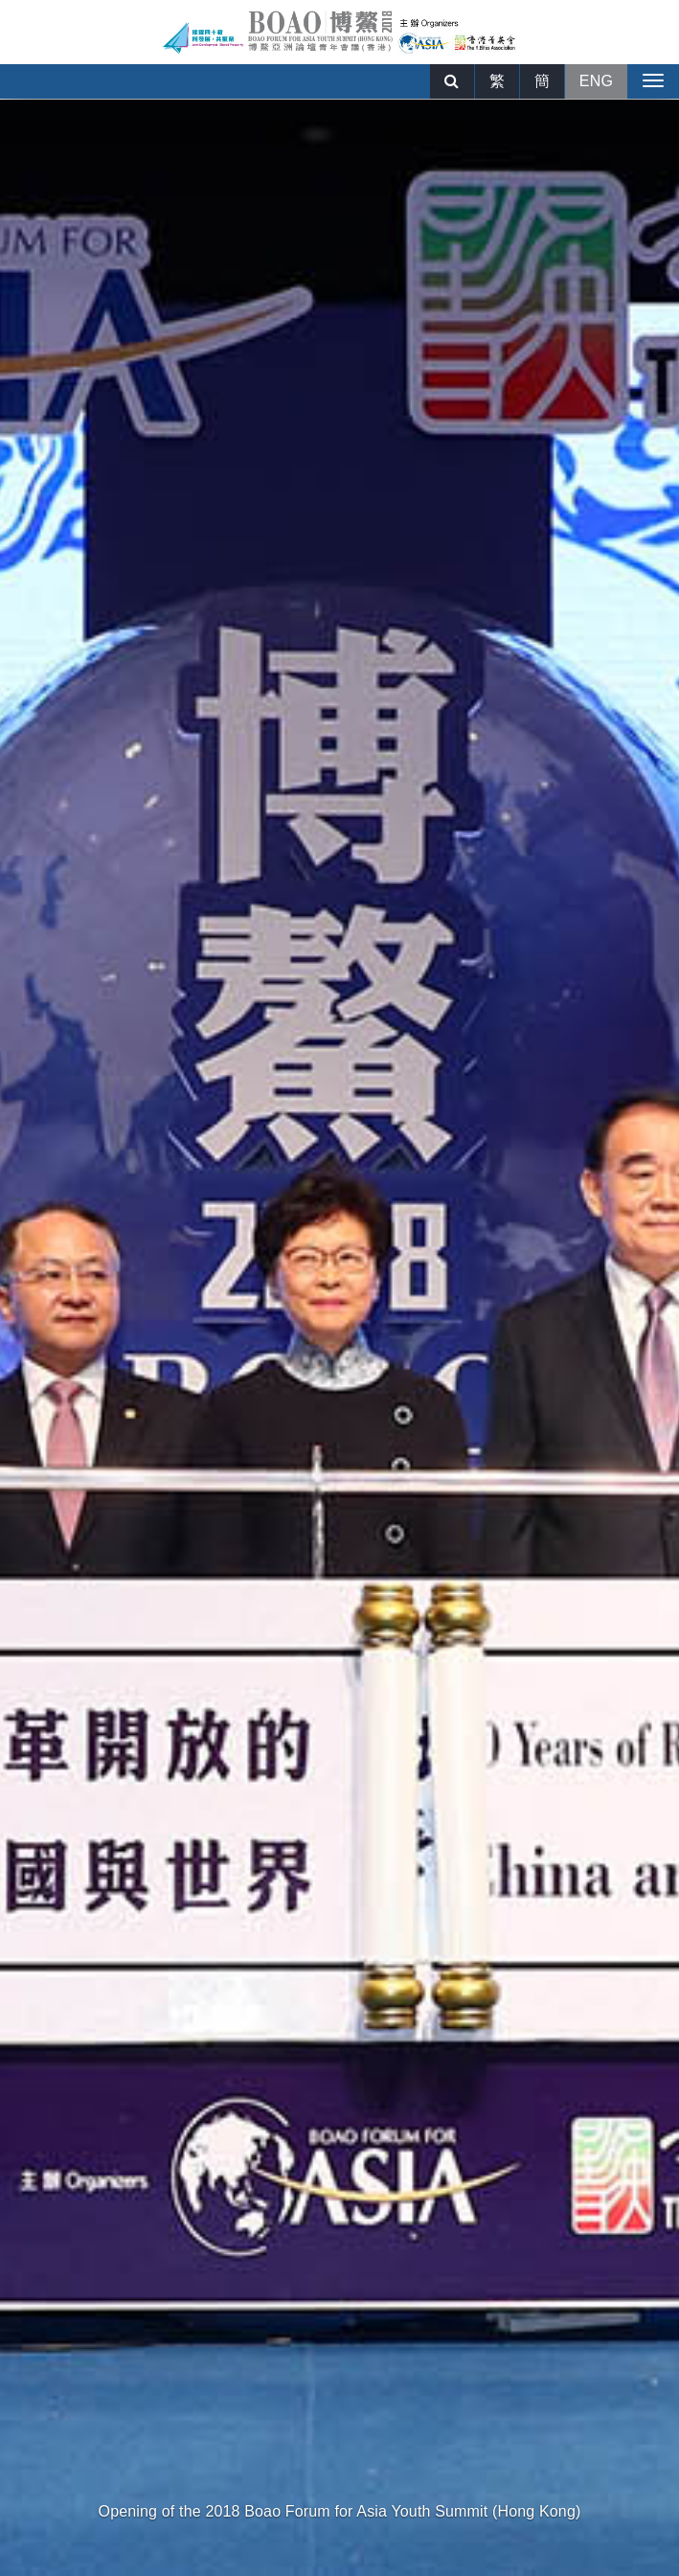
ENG (596, 81)
